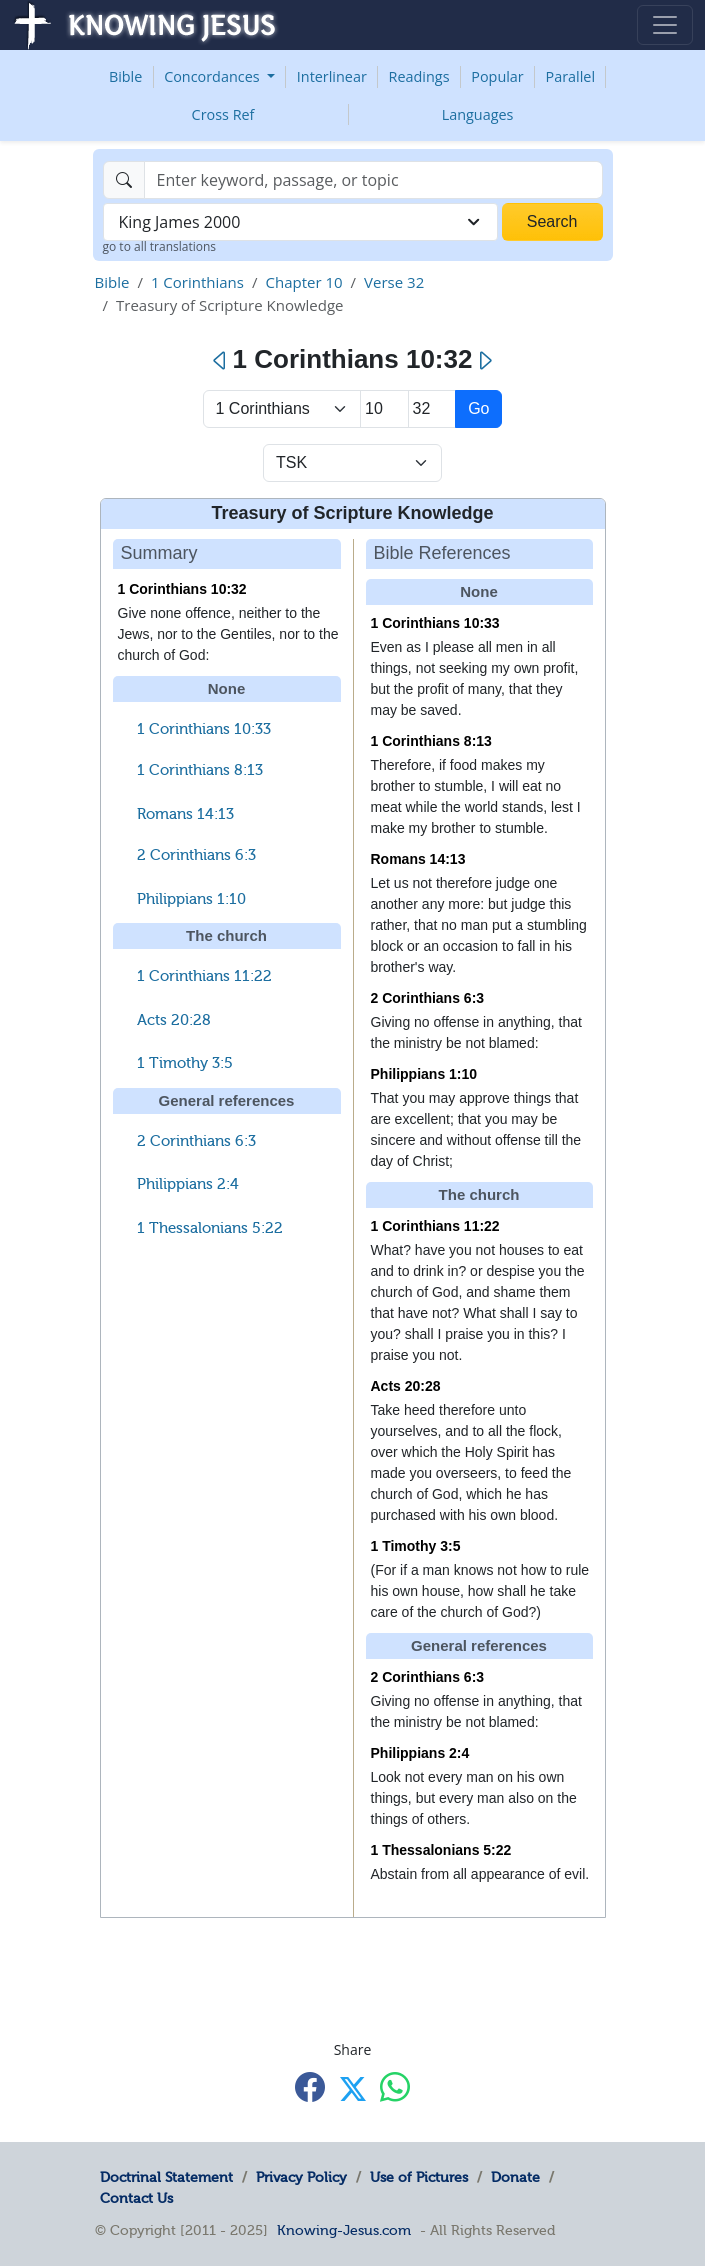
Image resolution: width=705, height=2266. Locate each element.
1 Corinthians (197, 282)
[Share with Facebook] (310, 2087)
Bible (125, 76)
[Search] (373, 180)
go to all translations (160, 246)
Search (552, 221)
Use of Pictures (419, 2177)
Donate (515, 2177)
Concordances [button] (213, 76)
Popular (497, 76)
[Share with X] (353, 2089)
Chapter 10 (303, 282)
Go (478, 408)
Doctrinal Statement (166, 2177)
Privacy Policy (301, 2177)
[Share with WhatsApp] (395, 2087)
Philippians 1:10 (191, 899)
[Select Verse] (432, 409)
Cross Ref (223, 114)
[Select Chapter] (384, 409)
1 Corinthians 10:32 (182, 589)
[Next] (484, 361)
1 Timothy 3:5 (185, 1063)
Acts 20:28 (174, 1020)
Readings (419, 76)
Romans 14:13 (185, 814)
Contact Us (136, 2198)
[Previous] (220, 361)
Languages (478, 114)
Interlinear (332, 76)
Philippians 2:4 (188, 1184)
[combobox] (300, 222)
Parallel (571, 76)
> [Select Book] (282, 409)
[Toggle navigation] (665, 25)
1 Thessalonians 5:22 (210, 1228)
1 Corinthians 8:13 (200, 770)
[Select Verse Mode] (352, 463)
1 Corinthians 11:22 (204, 976)
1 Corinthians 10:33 (204, 729)
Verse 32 (394, 282)
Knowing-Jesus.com (344, 2230)
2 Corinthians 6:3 (196, 855)
